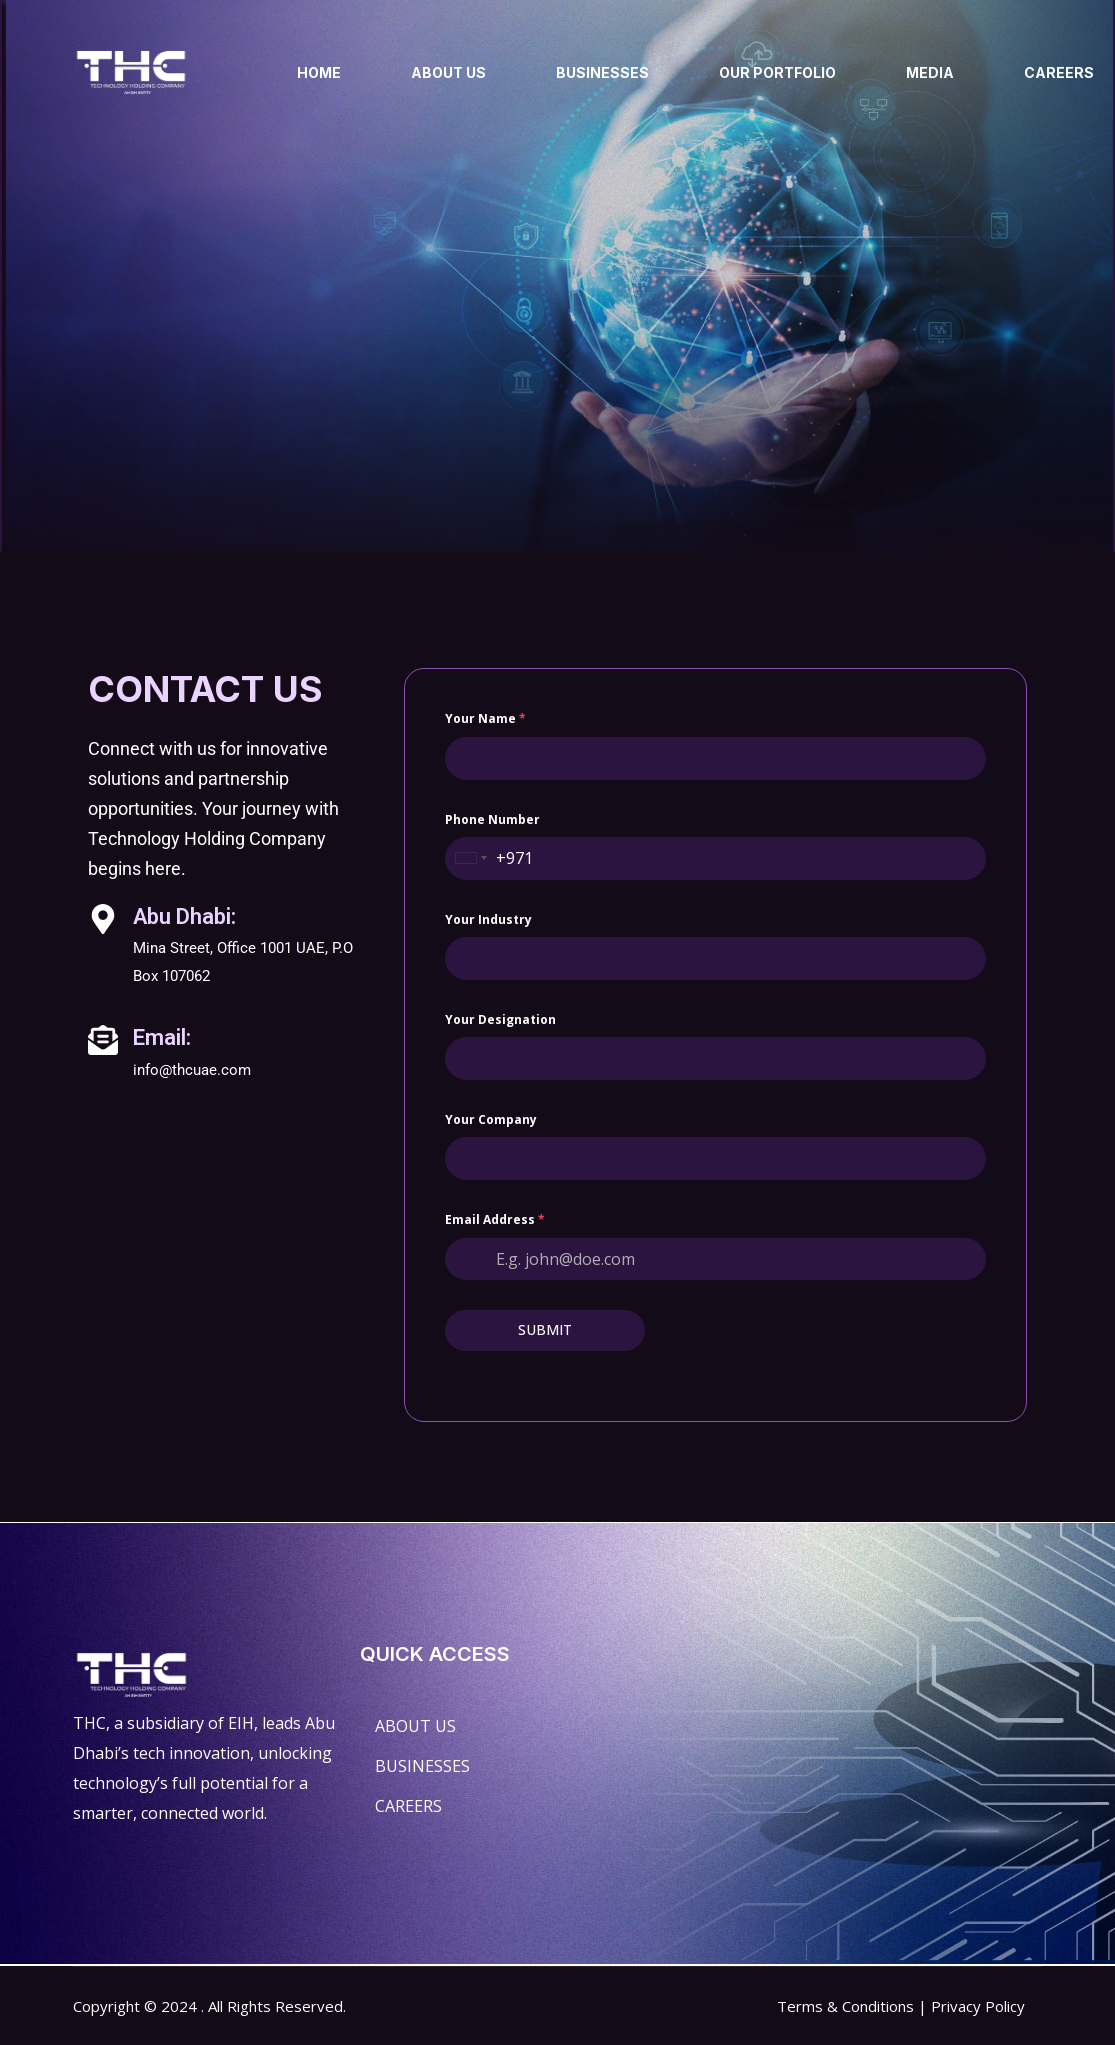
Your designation (500, 1134)
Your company (491, 1235)
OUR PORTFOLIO (777, 72)
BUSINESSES (602, 72)
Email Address (495, 1335)
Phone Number (492, 934)
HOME (319, 72)
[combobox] (471, 973)
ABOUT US (448, 72)
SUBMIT (545, 1445)
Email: (162, 1153)
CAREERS (1059, 72)
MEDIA (930, 72)
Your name (485, 834)
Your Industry (488, 1034)
